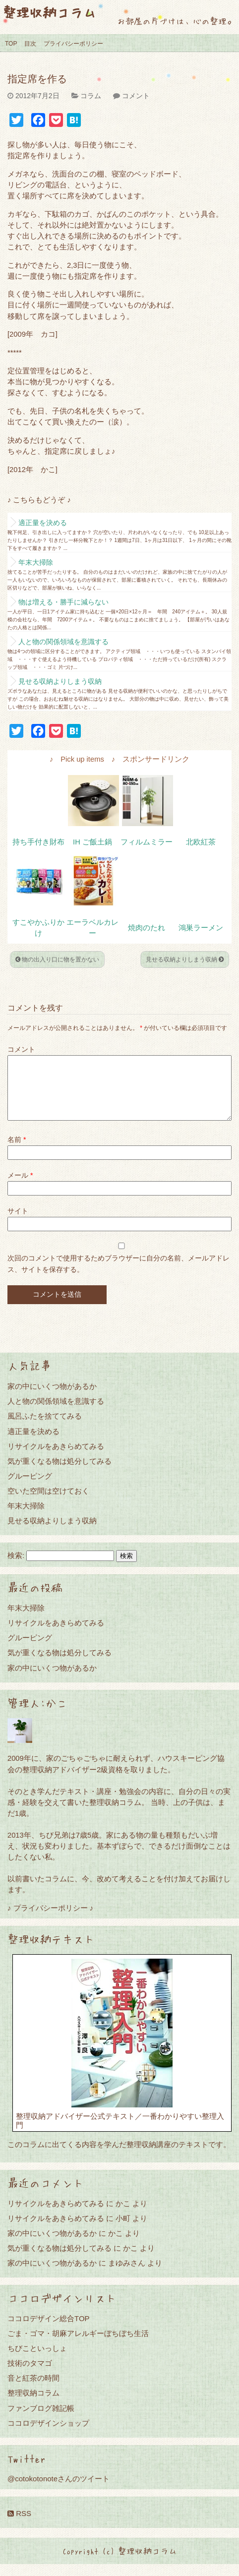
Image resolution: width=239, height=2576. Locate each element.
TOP (11, 43)
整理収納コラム (49, 12)
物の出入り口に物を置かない (57, 959)
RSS (19, 2525)
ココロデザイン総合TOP (48, 2330)
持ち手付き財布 (38, 842)
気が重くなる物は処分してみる (59, 1473)
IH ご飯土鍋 (92, 842)
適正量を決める (42, 523)
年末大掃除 (35, 562)
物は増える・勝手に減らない (63, 602)
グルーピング (29, 1488)
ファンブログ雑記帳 (40, 2420)
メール (20, 1187)
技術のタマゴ (29, 2375)
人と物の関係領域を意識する (63, 642)
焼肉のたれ (146, 928)
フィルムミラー (146, 842)
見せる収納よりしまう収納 (60, 681)
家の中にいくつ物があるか (52, 1398)
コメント (136, 96)
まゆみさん (126, 2275)
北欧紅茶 (201, 842)
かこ (123, 2215)
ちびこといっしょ (37, 2360)
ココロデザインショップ (48, 2435)
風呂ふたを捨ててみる (44, 1428)
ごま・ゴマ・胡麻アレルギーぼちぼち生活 (78, 2345)
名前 (16, 1151)
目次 (30, 43)
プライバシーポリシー (73, 43)
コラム (90, 96)
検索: (15, 1567)
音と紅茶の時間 (33, 2390)
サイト (17, 1223)
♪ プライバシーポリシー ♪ (50, 1920)
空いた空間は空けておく (48, 1502)
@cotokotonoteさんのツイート (58, 2490)
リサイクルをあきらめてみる (55, 1458)
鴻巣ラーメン (201, 928)
